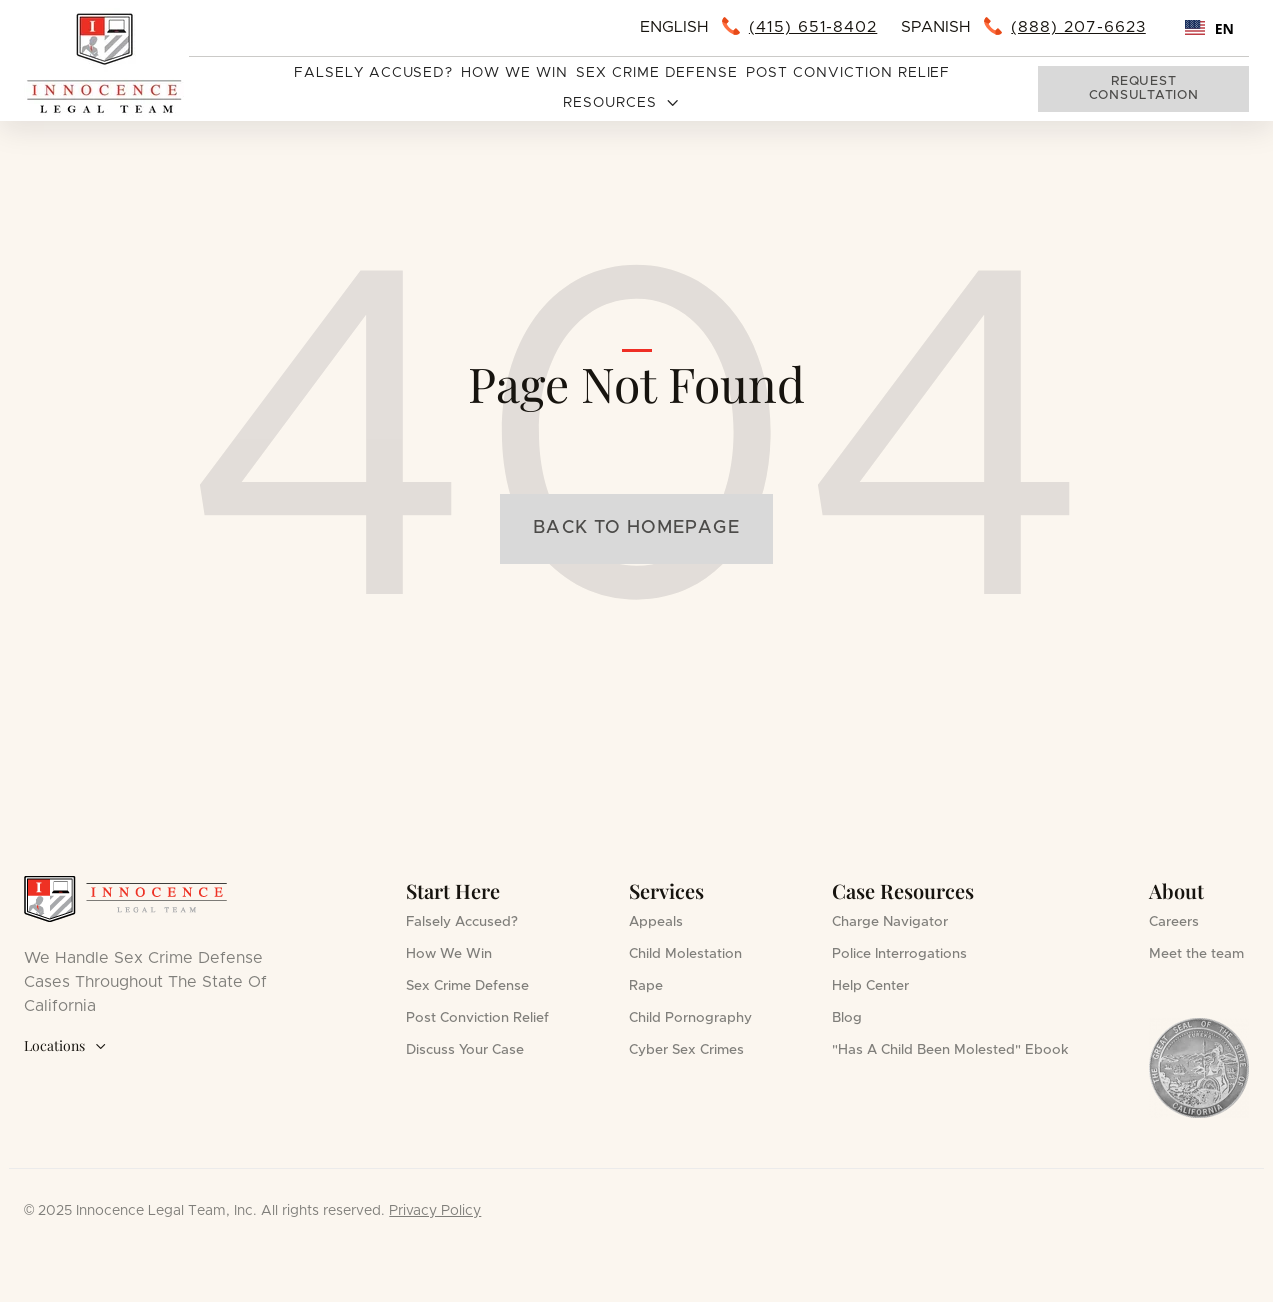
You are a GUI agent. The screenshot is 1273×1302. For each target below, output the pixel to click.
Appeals (656, 922)
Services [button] (666, 890)
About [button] (1176, 890)
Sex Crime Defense (657, 73)
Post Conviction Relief (848, 73)
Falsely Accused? (373, 73)
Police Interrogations (899, 954)
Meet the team (1196, 954)
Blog (847, 1018)
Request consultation (1144, 88)
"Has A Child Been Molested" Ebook (950, 1050)
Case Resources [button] (903, 890)
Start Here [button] (453, 890)
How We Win (514, 73)
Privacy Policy (435, 1211)
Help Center (870, 986)
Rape (646, 986)
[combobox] (1209, 28)
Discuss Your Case (465, 1050)
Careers (1174, 922)
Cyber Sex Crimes (686, 1050)
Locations (65, 1046)
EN (1209, 28)
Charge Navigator (890, 922)
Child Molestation (685, 954)
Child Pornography (690, 1018)
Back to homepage (636, 528)
